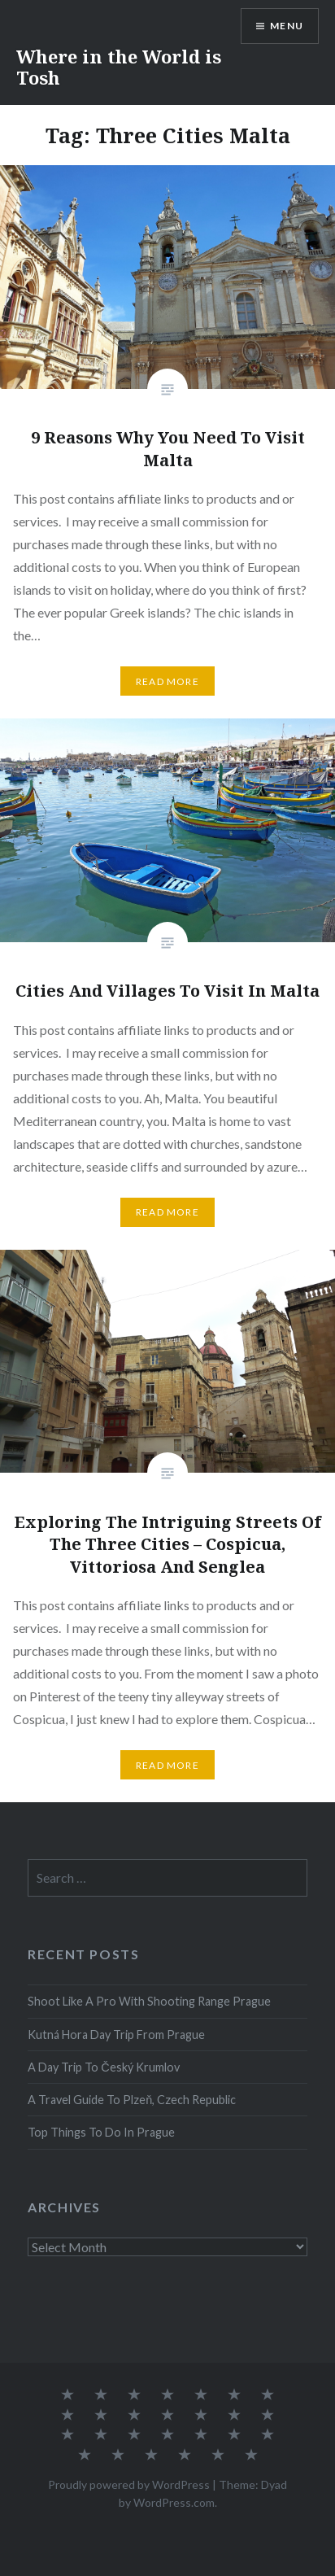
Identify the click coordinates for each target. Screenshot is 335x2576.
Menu (286, 26)
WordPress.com (174, 2502)
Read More (167, 681)
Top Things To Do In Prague (101, 2132)
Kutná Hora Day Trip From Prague (116, 2034)
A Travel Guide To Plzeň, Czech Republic (132, 2100)
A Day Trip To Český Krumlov (103, 2067)
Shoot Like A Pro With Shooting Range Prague (149, 2001)
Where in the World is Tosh (118, 67)
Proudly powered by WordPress (129, 2484)
